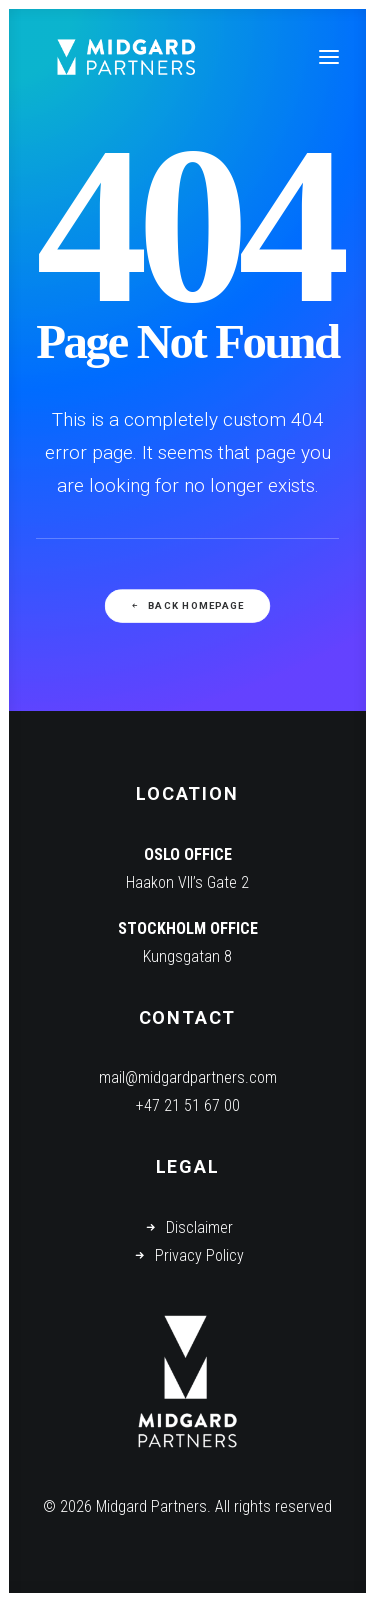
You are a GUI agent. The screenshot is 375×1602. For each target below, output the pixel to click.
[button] (329, 57)
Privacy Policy (199, 1255)
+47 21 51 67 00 (188, 1105)
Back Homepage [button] (187, 606)
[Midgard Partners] (126, 57)
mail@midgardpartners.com (188, 1077)
